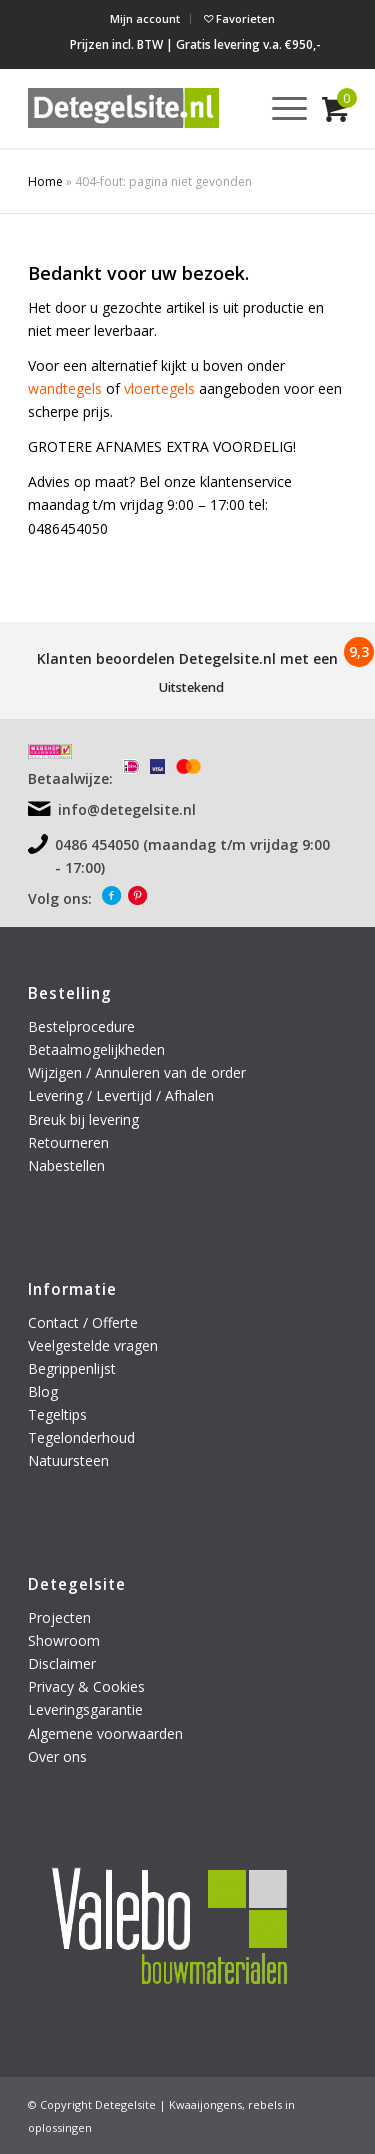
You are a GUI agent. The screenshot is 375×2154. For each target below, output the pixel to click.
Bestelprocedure (81, 1026)
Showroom (64, 1640)
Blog (43, 1391)
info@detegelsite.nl (127, 809)
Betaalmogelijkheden (96, 1049)
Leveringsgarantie (85, 1709)
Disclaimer (62, 1663)
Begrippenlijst (72, 1368)
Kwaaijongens (205, 2104)
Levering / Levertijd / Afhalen (121, 1095)
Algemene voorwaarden (105, 1733)
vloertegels (159, 388)
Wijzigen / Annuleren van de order (137, 1072)
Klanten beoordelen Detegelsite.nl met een (187, 658)
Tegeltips (57, 1414)
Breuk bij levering (83, 1119)
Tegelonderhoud (81, 1437)
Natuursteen (70, 1460)
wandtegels (65, 388)
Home (45, 181)
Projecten (59, 1617)
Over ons (57, 1756)
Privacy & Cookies (86, 1686)
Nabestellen (66, 1165)
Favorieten (239, 18)
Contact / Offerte (83, 1322)
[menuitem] (145, 19)
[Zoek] (232, 108)
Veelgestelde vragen (93, 1345)
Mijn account (145, 18)
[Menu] (279, 108)
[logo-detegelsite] (123, 108)
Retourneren (70, 1142)
